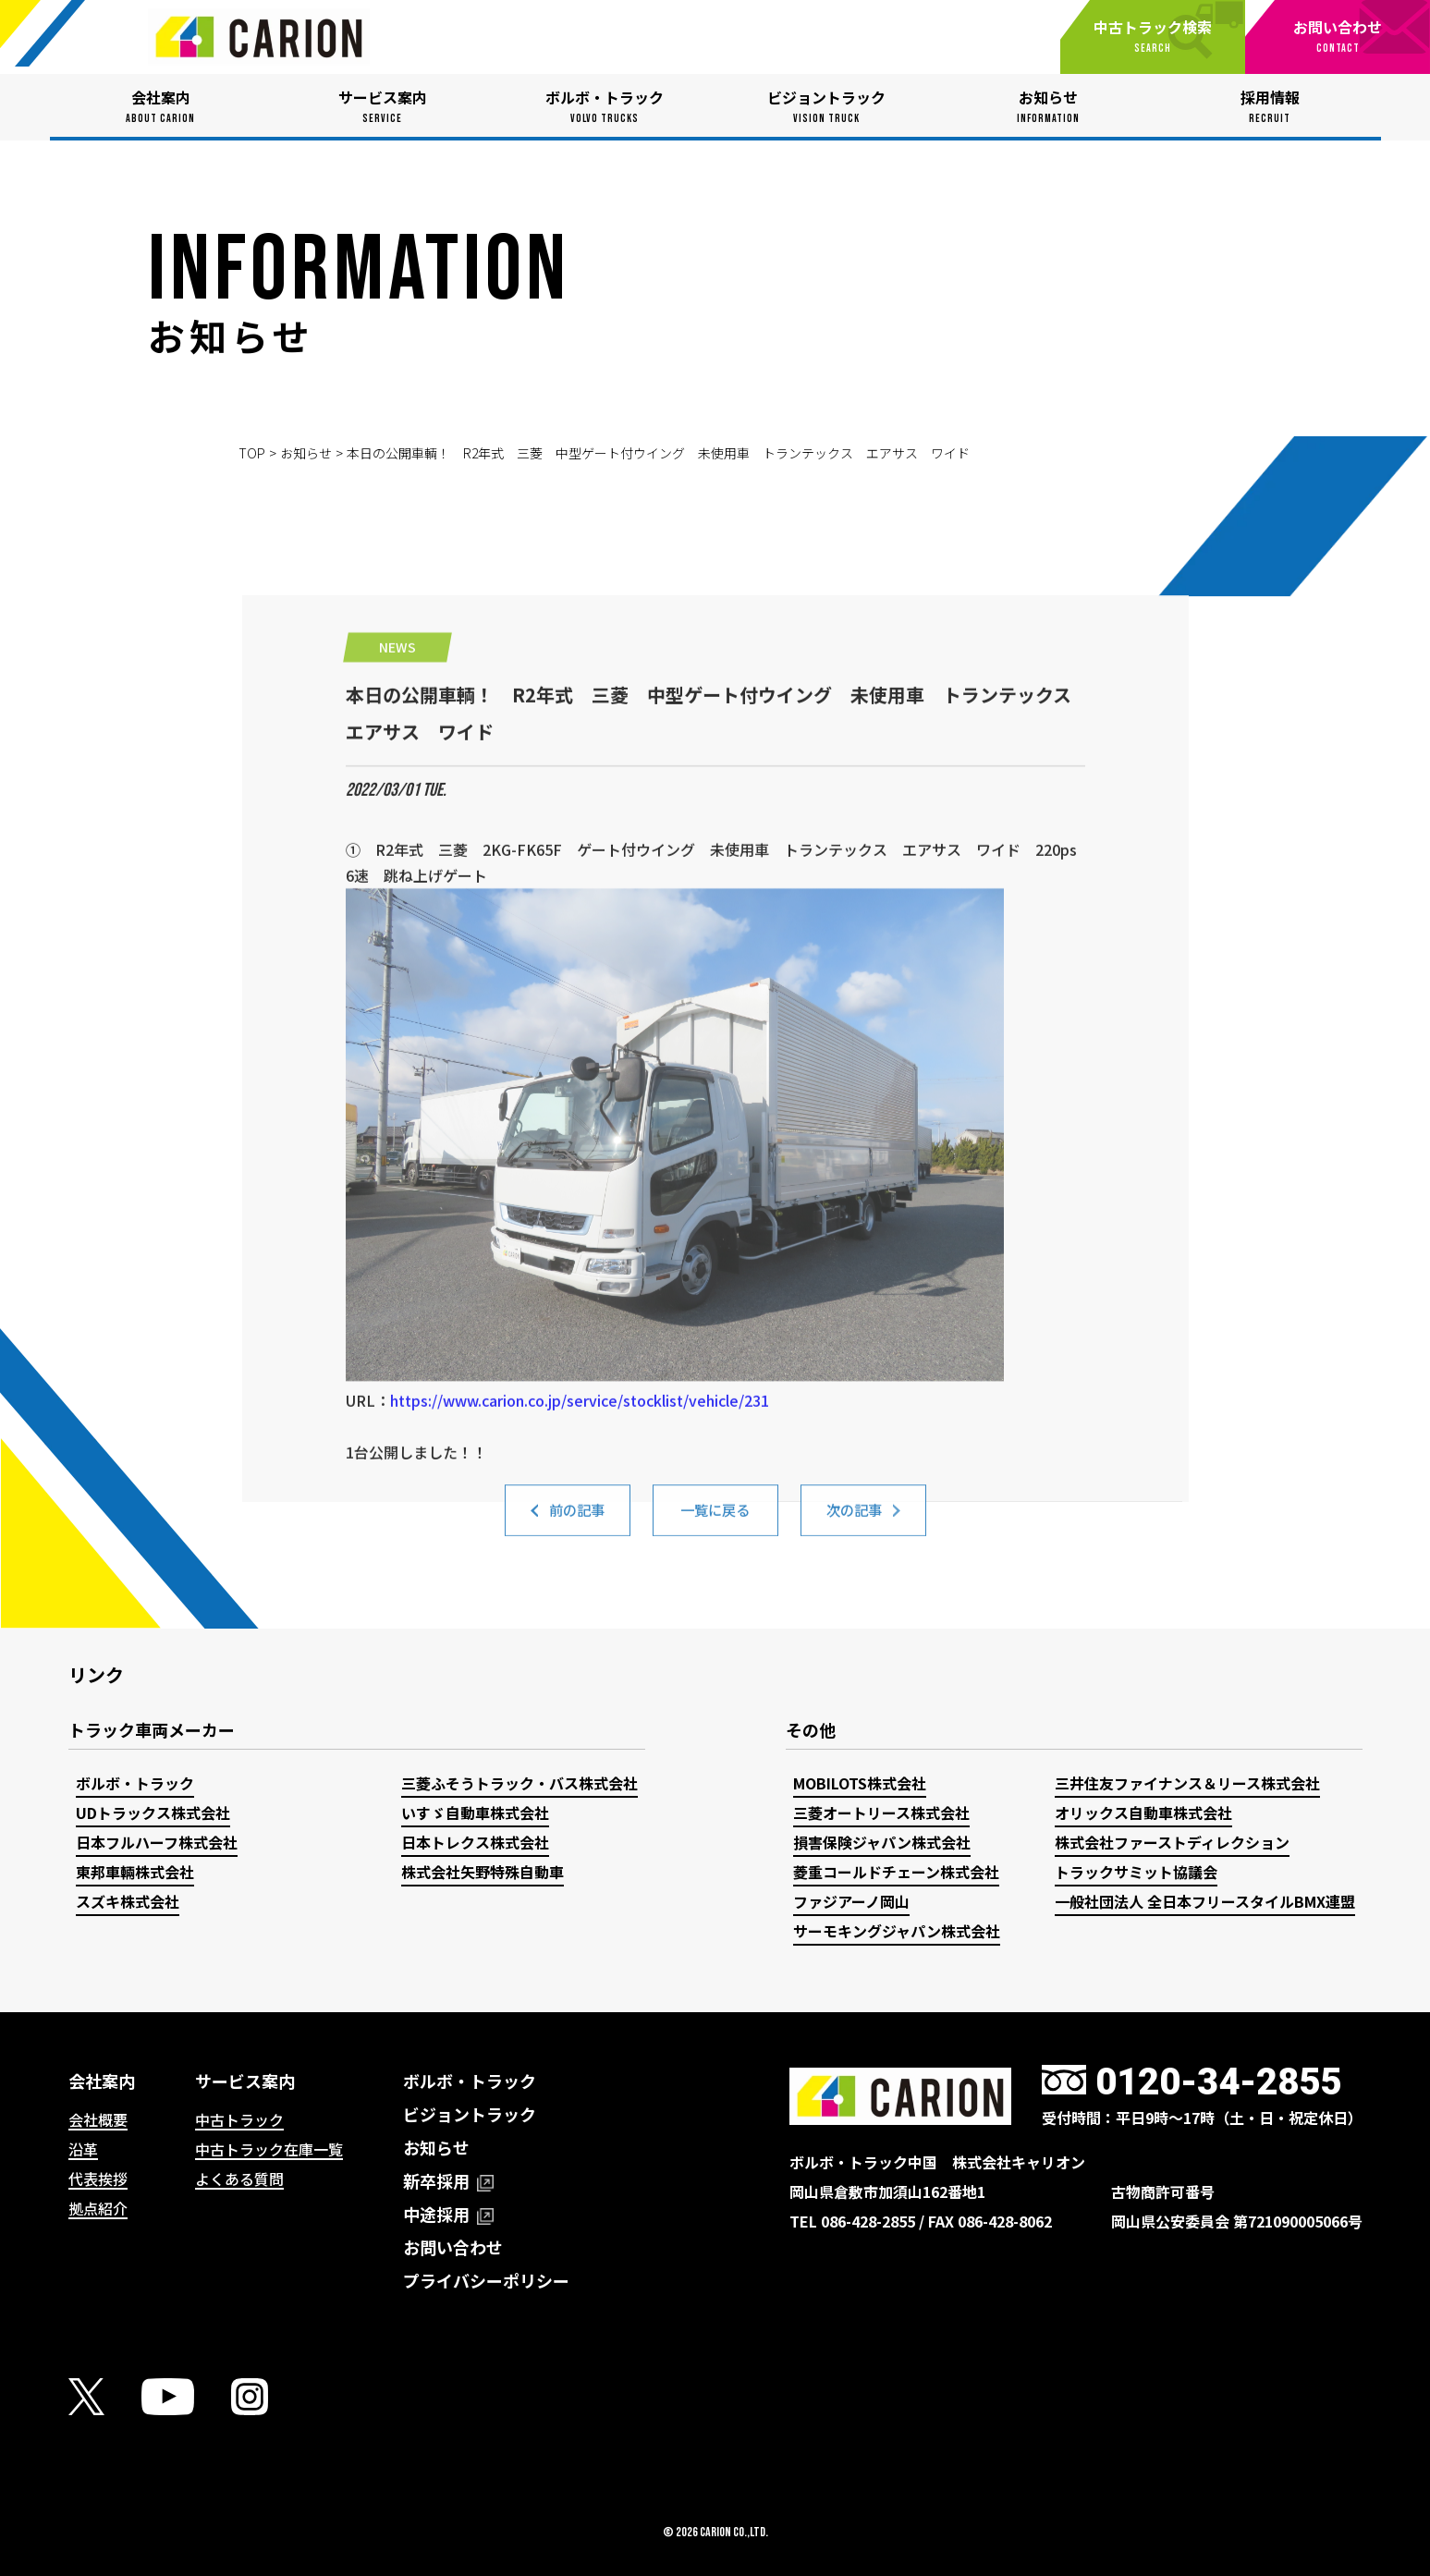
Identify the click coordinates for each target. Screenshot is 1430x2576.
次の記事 (854, 1521)
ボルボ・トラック (135, 1783)
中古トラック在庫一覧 (269, 2149)
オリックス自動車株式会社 (1143, 1812)
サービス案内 (245, 2081)
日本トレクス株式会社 (475, 1842)
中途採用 (448, 2214)
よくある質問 (239, 2178)
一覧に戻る (715, 1521)
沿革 (83, 2149)
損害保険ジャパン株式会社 (882, 1842)
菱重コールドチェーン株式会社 (896, 1872)
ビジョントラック (469, 2114)
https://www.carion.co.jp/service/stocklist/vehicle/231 (579, 1591)
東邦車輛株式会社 (135, 1872)
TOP (251, 453)
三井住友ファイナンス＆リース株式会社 (1187, 1783)
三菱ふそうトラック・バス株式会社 (519, 1783)
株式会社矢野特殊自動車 (482, 1872)
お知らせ (306, 453)
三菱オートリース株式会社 (881, 1812)
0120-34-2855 (1218, 2082)
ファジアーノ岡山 (851, 1901)
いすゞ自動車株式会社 (475, 1812)
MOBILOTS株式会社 (859, 1783)
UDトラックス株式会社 (153, 1812)
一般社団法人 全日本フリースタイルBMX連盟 (1205, 1901)
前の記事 (576, 1521)
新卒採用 (448, 2180)
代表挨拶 (98, 2178)
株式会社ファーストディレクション (1172, 1842)
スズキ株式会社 (127, 1901)
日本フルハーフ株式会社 (157, 1842)
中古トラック (239, 2119)
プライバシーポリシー (486, 2280)
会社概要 (98, 2119)
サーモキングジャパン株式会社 (896, 1931)
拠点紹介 (98, 2208)
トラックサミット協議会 (1136, 1872)
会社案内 (101, 2081)
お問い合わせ (453, 2247)
